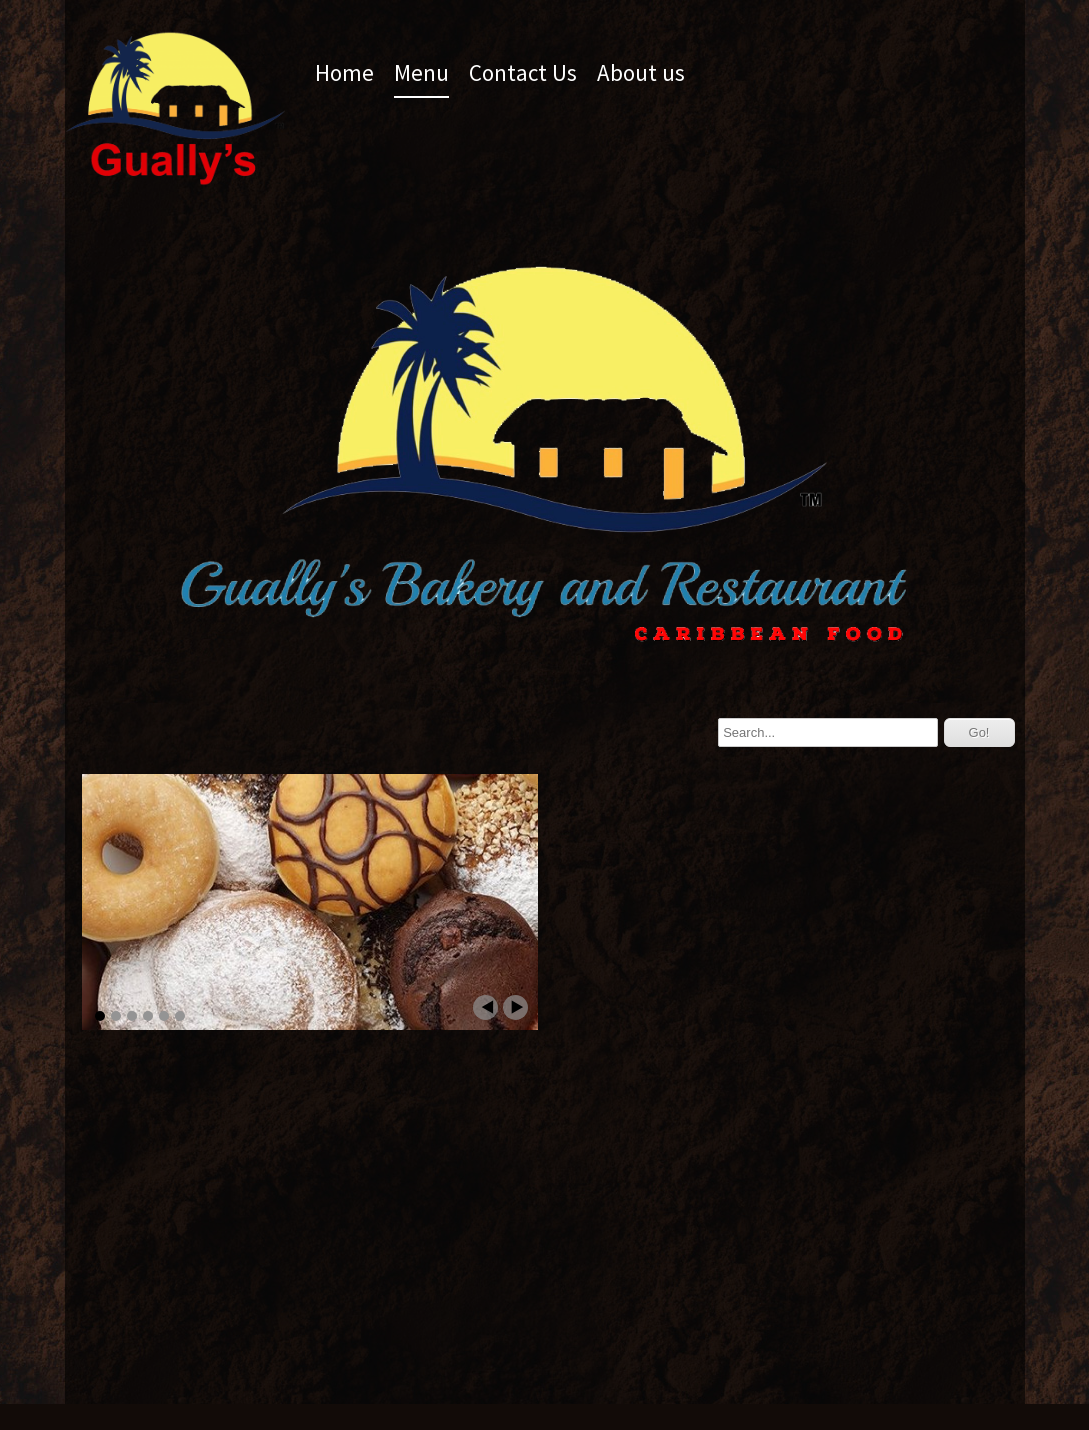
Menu (421, 72)
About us (641, 72)
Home (344, 72)
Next (515, 1007)
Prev (485, 1007)
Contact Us (523, 72)
